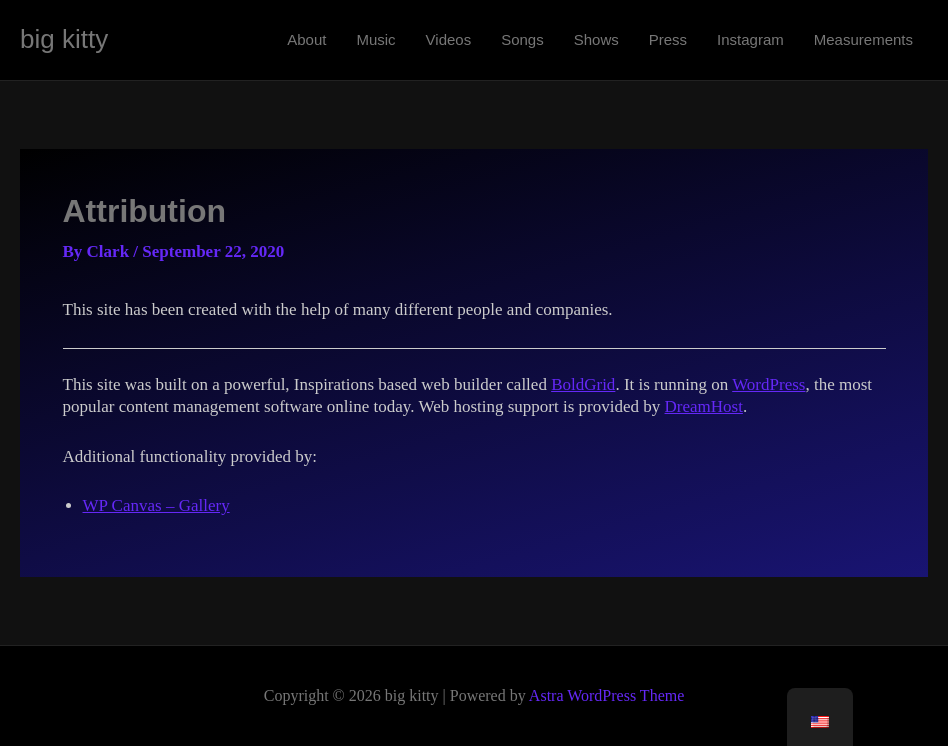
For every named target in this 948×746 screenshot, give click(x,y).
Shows (596, 39)
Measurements (863, 39)
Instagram (750, 39)
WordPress (768, 384)
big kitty (64, 39)
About (306, 39)
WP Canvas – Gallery (156, 505)
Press (668, 39)
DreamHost (704, 406)
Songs (522, 39)
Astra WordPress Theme (606, 695)
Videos (449, 39)
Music (375, 39)
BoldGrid (583, 384)
